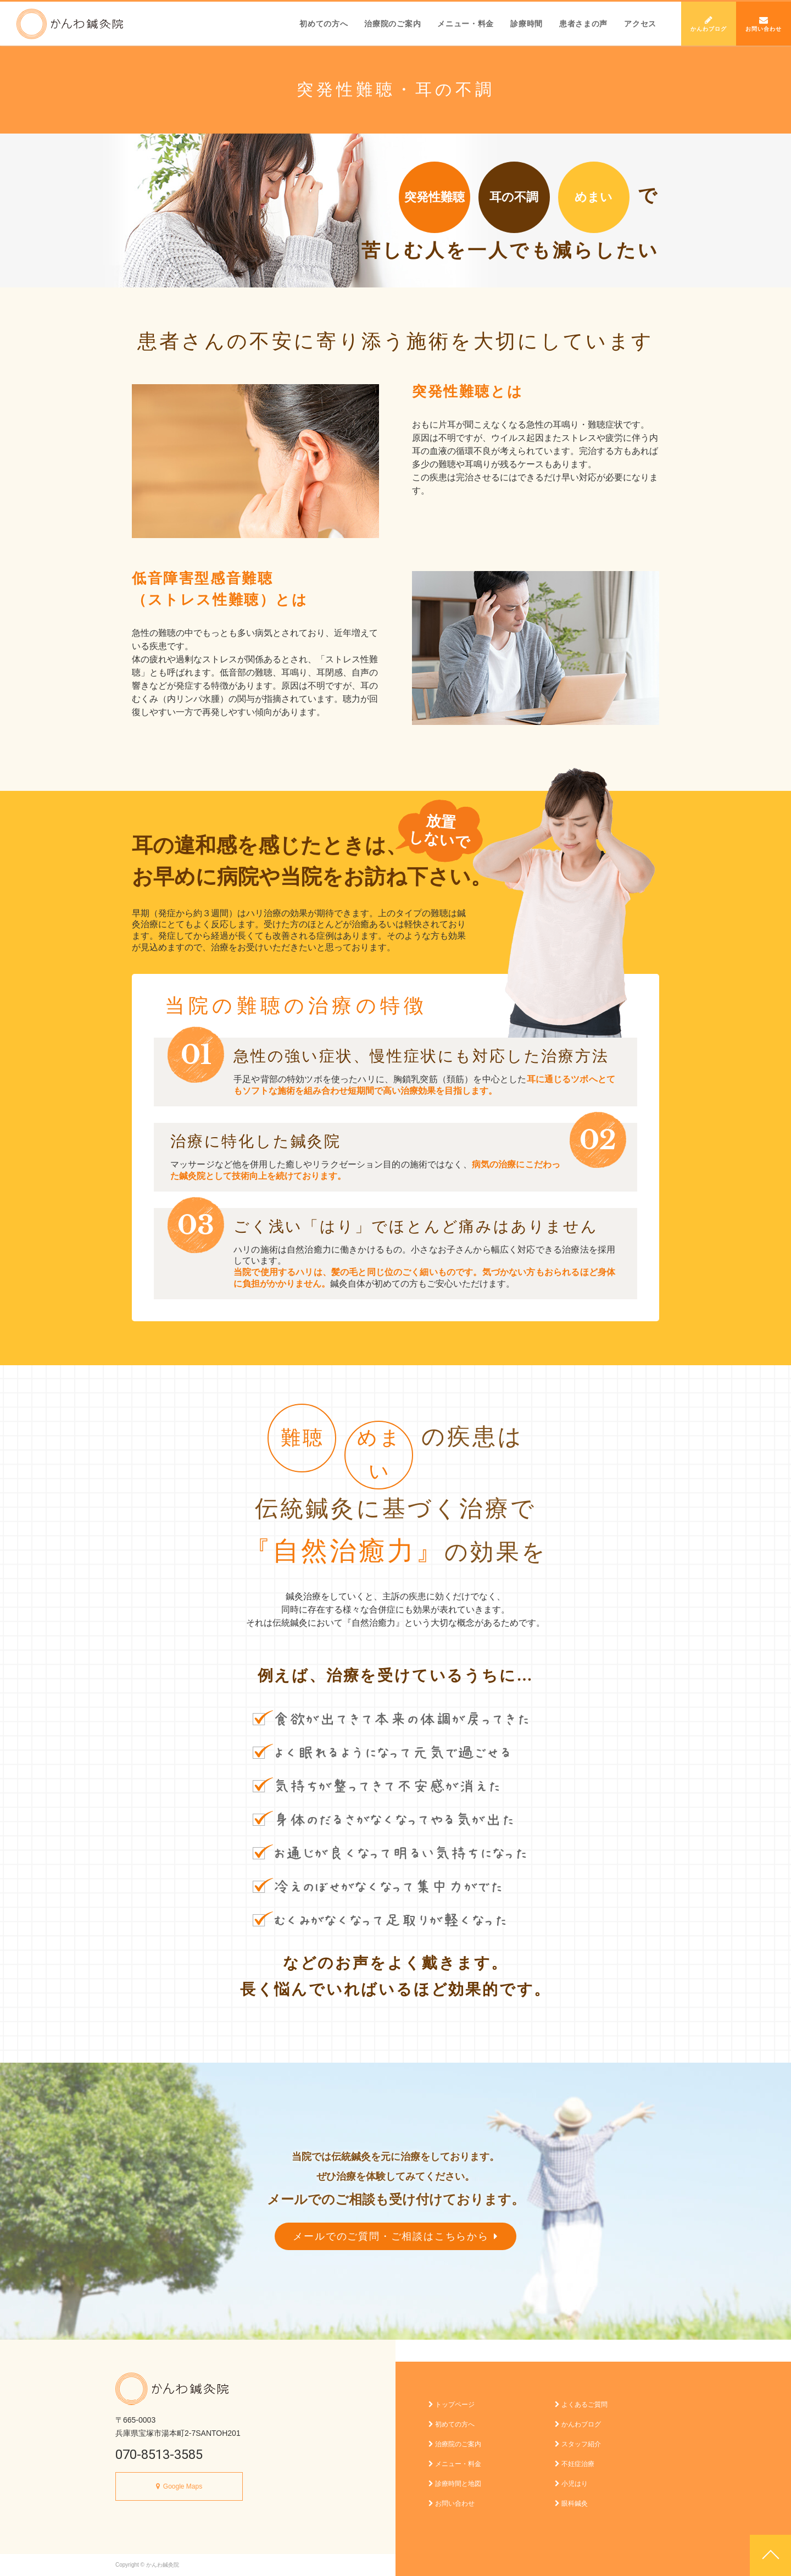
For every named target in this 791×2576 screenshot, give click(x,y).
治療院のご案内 (392, 23)
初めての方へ (323, 23)
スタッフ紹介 (578, 2444)
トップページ (451, 2404)
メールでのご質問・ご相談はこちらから (395, 2236)
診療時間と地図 (454, 2484)
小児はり (571, 2484)
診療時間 (526, 23)
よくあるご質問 (581, 2404)
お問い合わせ (763, 23)
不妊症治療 (574, 2464)
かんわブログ (708, 23)
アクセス (640, 23)
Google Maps (182, 2486)
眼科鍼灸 (571, 2503)
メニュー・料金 (465, 23)
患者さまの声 (583, 23)
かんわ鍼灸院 (69, 24)
